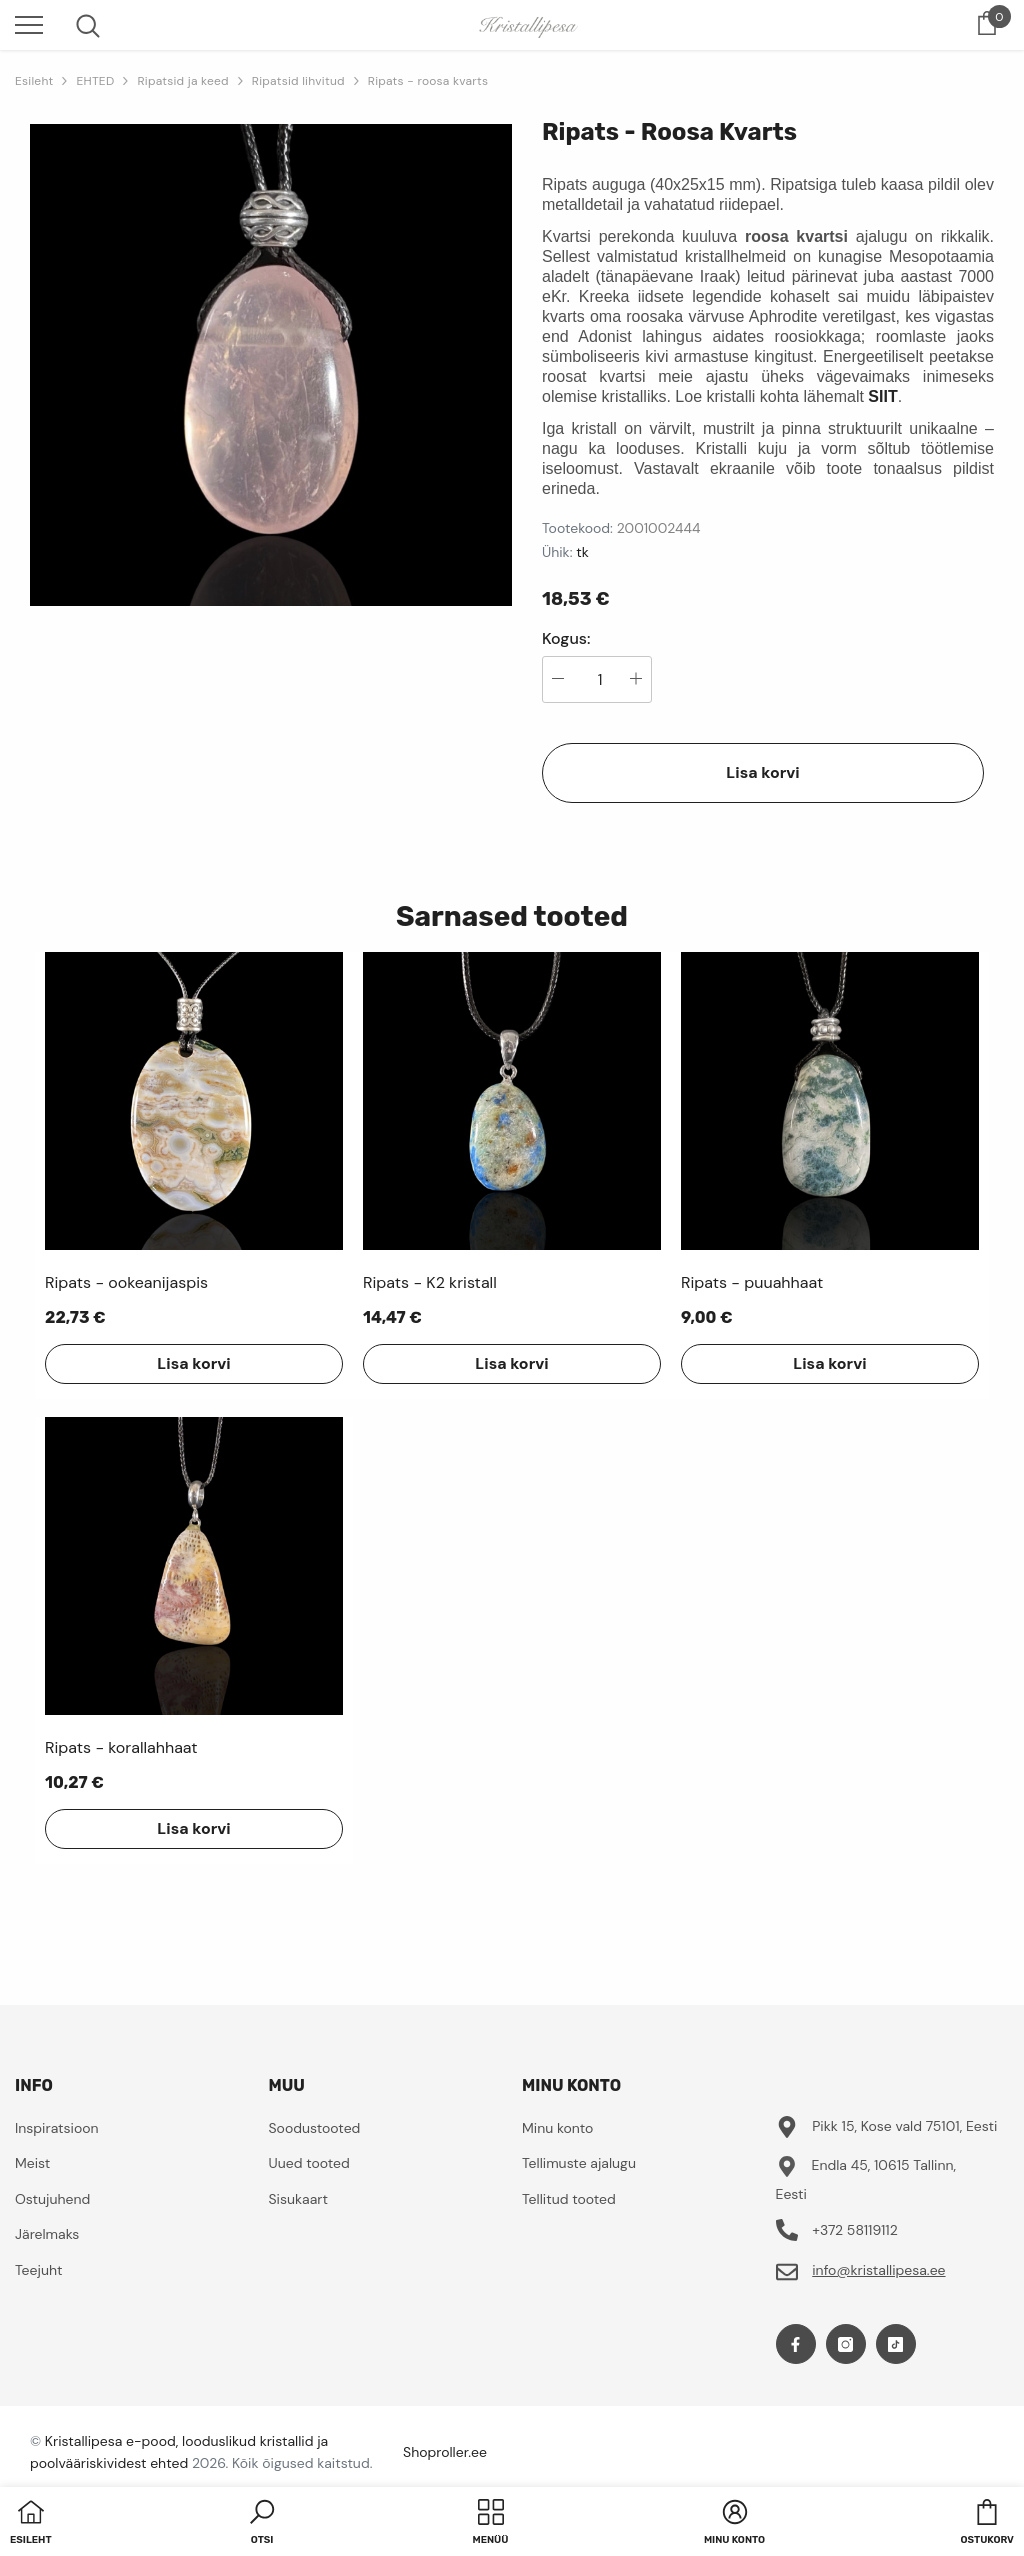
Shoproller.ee (445, 2452)
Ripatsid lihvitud (298, 81)
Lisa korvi (762, 772)
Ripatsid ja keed (182, 81)
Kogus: (566, 639)
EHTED (95, 81)
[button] (262, 2524)
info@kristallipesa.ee (878, 2270)
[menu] (29, 24)
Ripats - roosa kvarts (428, 81)
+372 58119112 (855, 2230)
